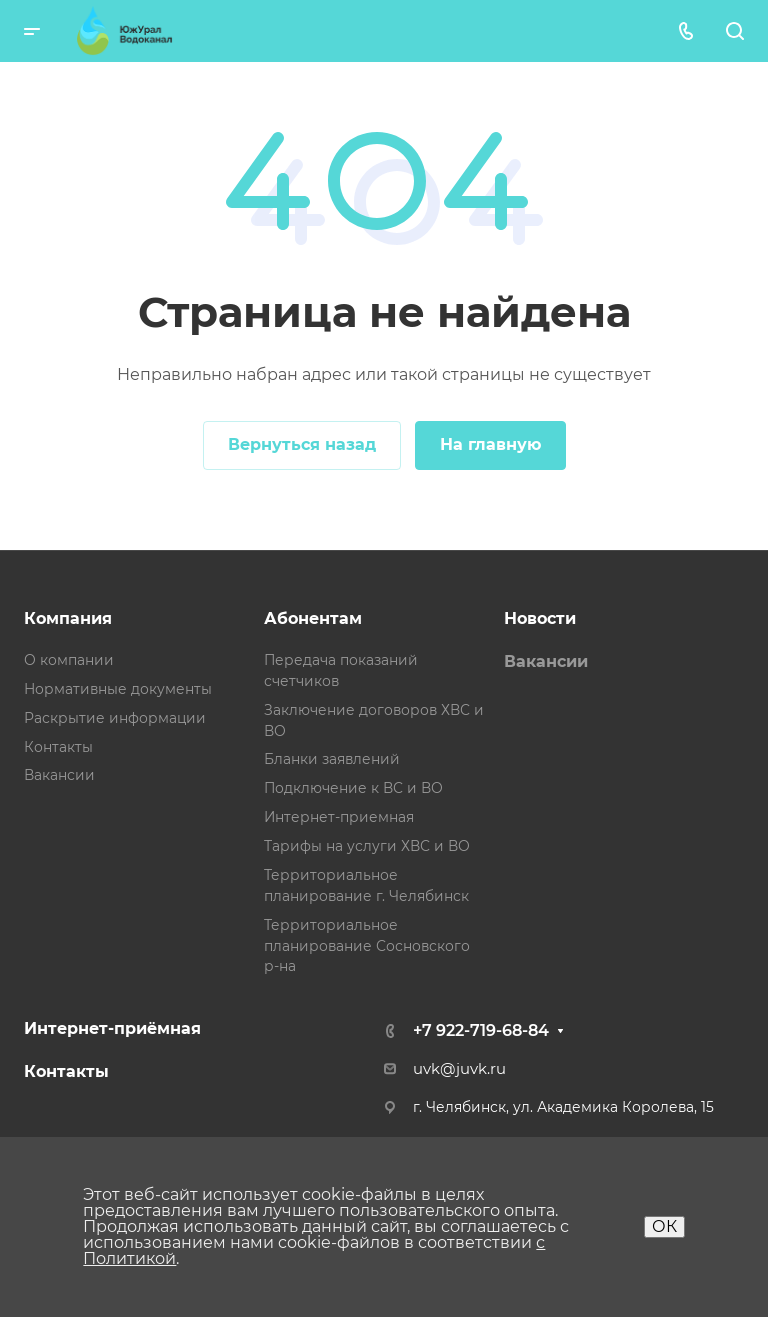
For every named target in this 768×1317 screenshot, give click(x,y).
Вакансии (59, 775)
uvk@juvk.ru (459, 1069)
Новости (540, 618)
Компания (68, 618)
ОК (664, 1226)
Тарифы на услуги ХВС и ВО (367, 846)
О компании (69, 660)
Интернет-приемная (339, 817)
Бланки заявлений (332, 759)
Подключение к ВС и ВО (353, 788)
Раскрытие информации (115, 718)
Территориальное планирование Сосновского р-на (367, 946)
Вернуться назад (302, 444)
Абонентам (313, 618)
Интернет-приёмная (112, 1028)
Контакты (58, 747)
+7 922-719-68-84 (481, 1030)
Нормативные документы (118, 689)
